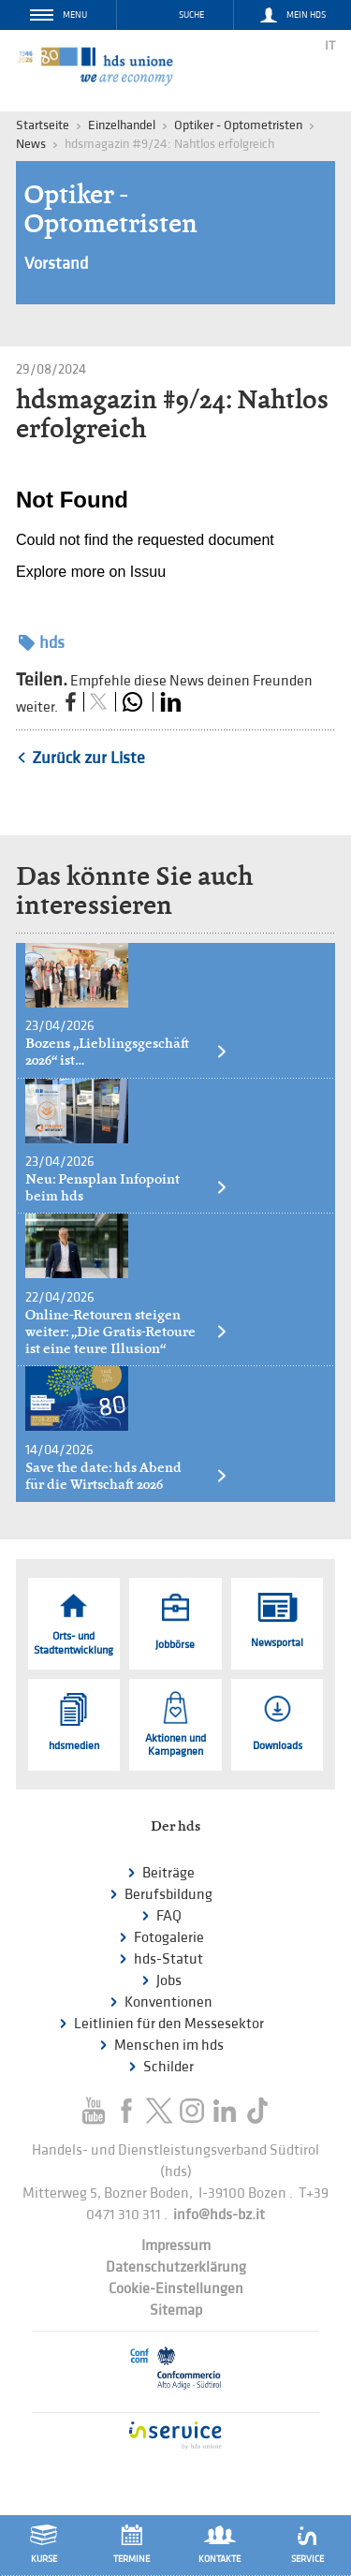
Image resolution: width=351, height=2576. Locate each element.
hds (42, 643)
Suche (191, 15)
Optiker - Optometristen (238, 125)
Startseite (42, 125)
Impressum (176, 2246)
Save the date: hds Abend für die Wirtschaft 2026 (126, 1476)
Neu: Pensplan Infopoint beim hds (126, 1187)
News (31, 144)
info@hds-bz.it (219, 2215)
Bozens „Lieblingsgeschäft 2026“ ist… (126, 1051)
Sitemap (176, 2310)
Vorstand (56, 263)
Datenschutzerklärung (176, 2267)
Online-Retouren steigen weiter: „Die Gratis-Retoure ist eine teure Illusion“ (126, 1331)
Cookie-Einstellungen (176, 2289)
